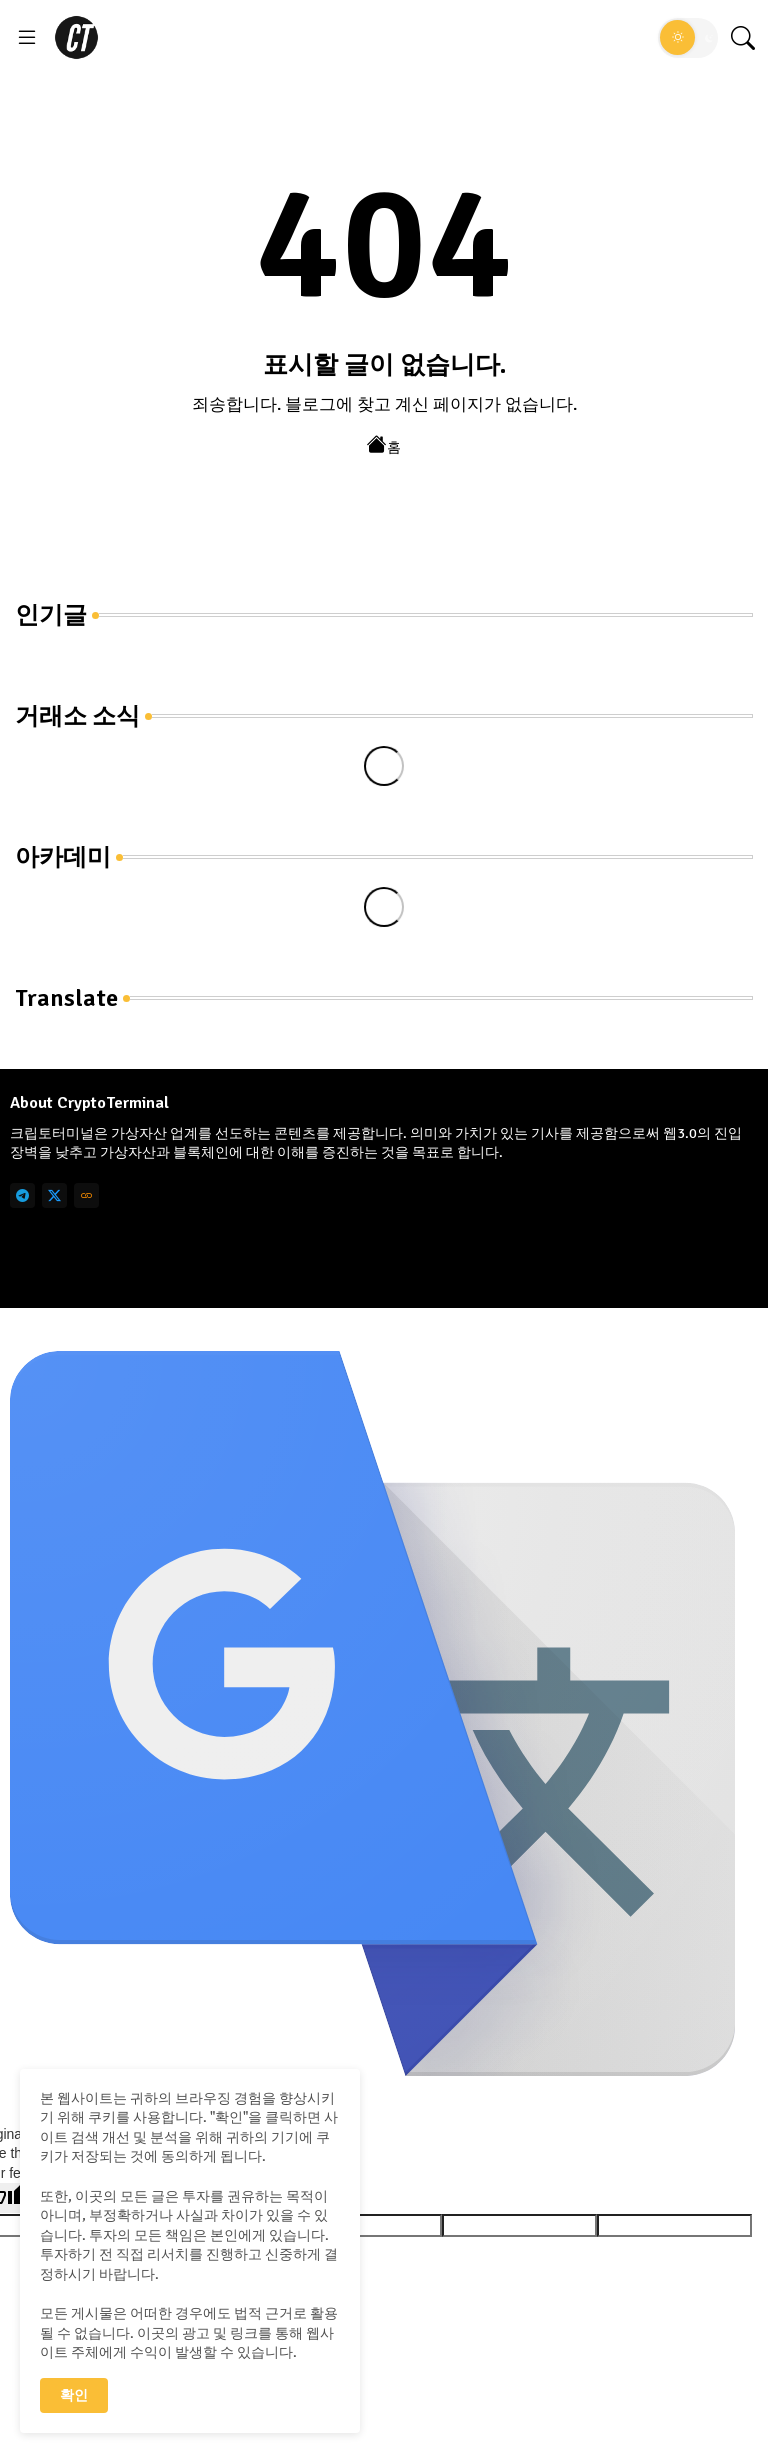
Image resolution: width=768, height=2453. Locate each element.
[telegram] (22, 1195)
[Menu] (27, 38)
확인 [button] (74, 2395)
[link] (86, 1195)
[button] (688, 38)
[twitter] (54, 1195)
